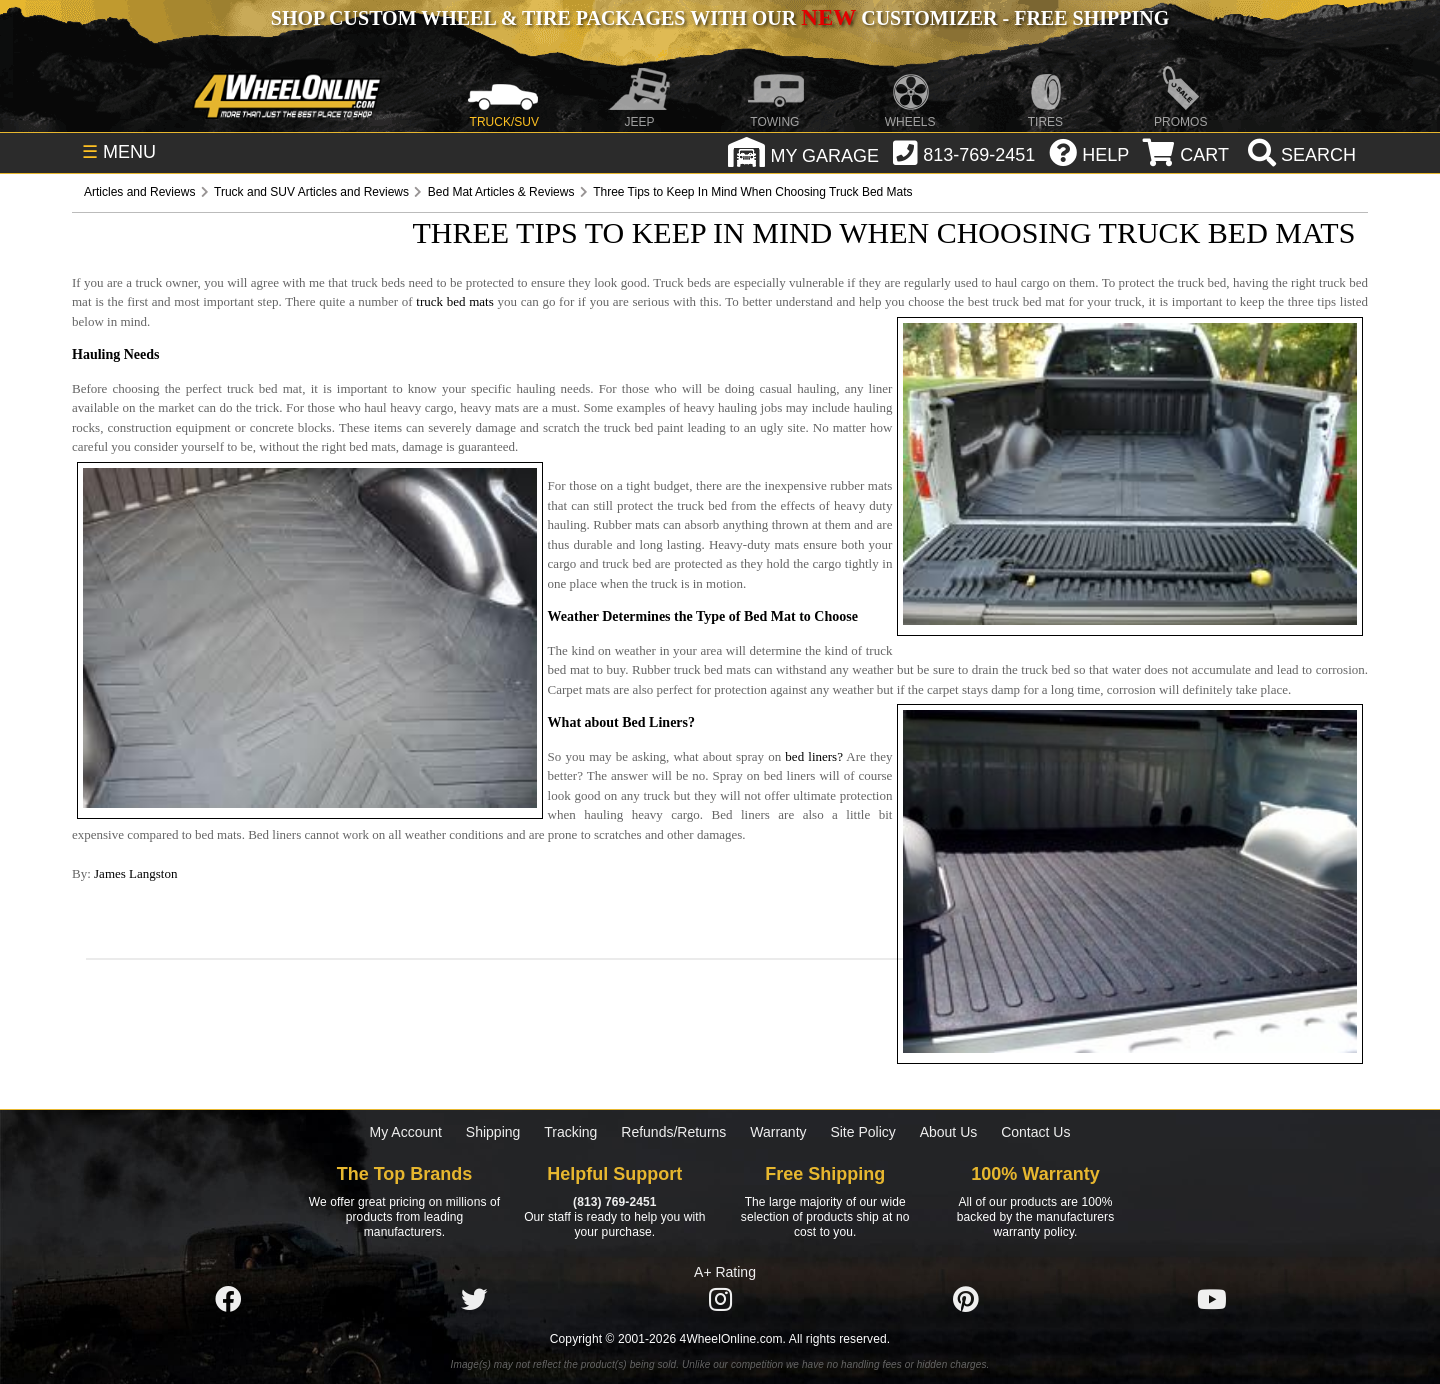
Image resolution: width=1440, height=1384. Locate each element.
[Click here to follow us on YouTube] (1212, 1300)
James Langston (135, 873)
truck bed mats (454, 301)
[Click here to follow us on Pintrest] (966, 1300)
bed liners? (814, 756)
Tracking (570, 1132)
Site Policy (862, 1132)
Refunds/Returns (673, 1132)
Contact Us (1035, 1132)
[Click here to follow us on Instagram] (720, 1300)
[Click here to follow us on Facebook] (228, 1300)
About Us (949, 1132)
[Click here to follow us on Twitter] (474, 1300)
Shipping (493, 1132)
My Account (406, 1132)
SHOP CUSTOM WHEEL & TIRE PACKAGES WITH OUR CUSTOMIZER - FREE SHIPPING (720, 18)
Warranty (778, 1132)
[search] (1299, 155)
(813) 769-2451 (614, 1202)
